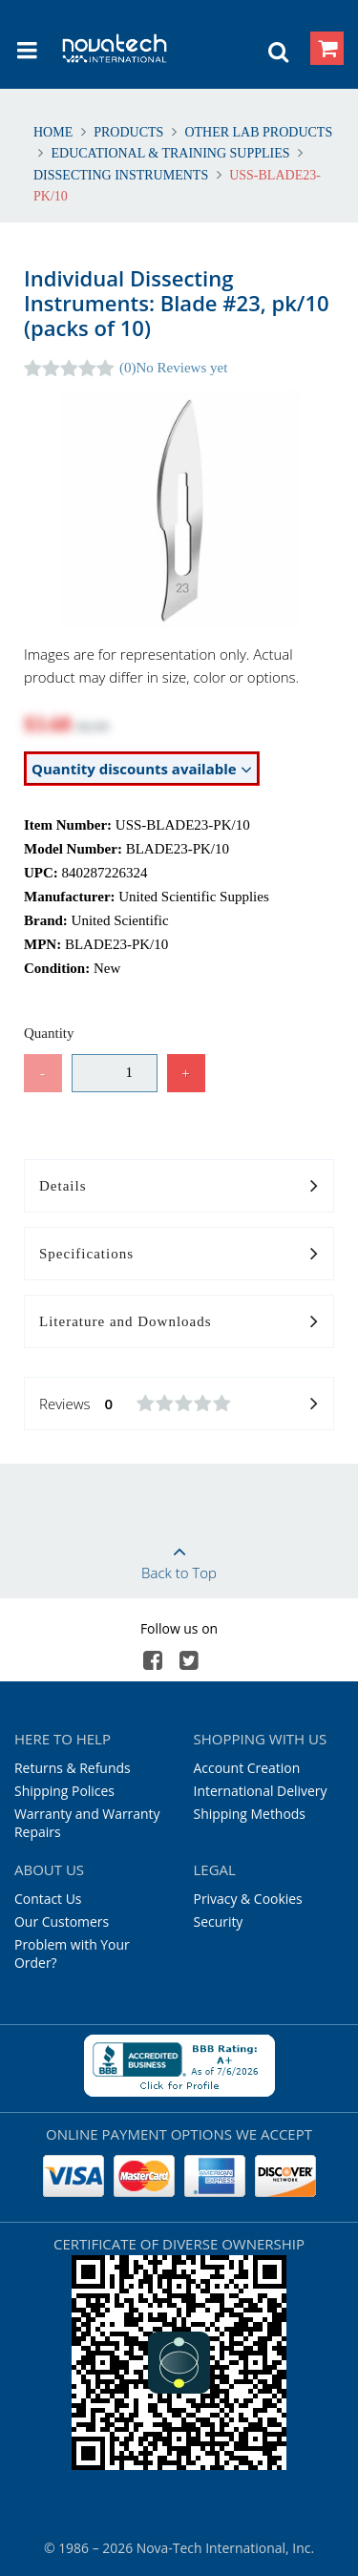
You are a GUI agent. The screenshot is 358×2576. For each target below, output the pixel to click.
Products (129, 132)
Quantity (49, 1033)
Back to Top (179, 1556)
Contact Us (48, 1899)
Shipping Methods (249, 1814)
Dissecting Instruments (122, 175)
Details (179, 1186)
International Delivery (260, 1791)
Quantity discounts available (142, 769)
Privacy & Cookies (248, 1899)
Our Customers (61, 1921)
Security (218, 1921)
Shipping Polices (64, 1791)
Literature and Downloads (179, 1322)
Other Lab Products (256, 132)
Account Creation (247, 1768)
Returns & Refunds (72, 1768)
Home (54, 132)
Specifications (179, 1254)
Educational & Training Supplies (170, 153)
